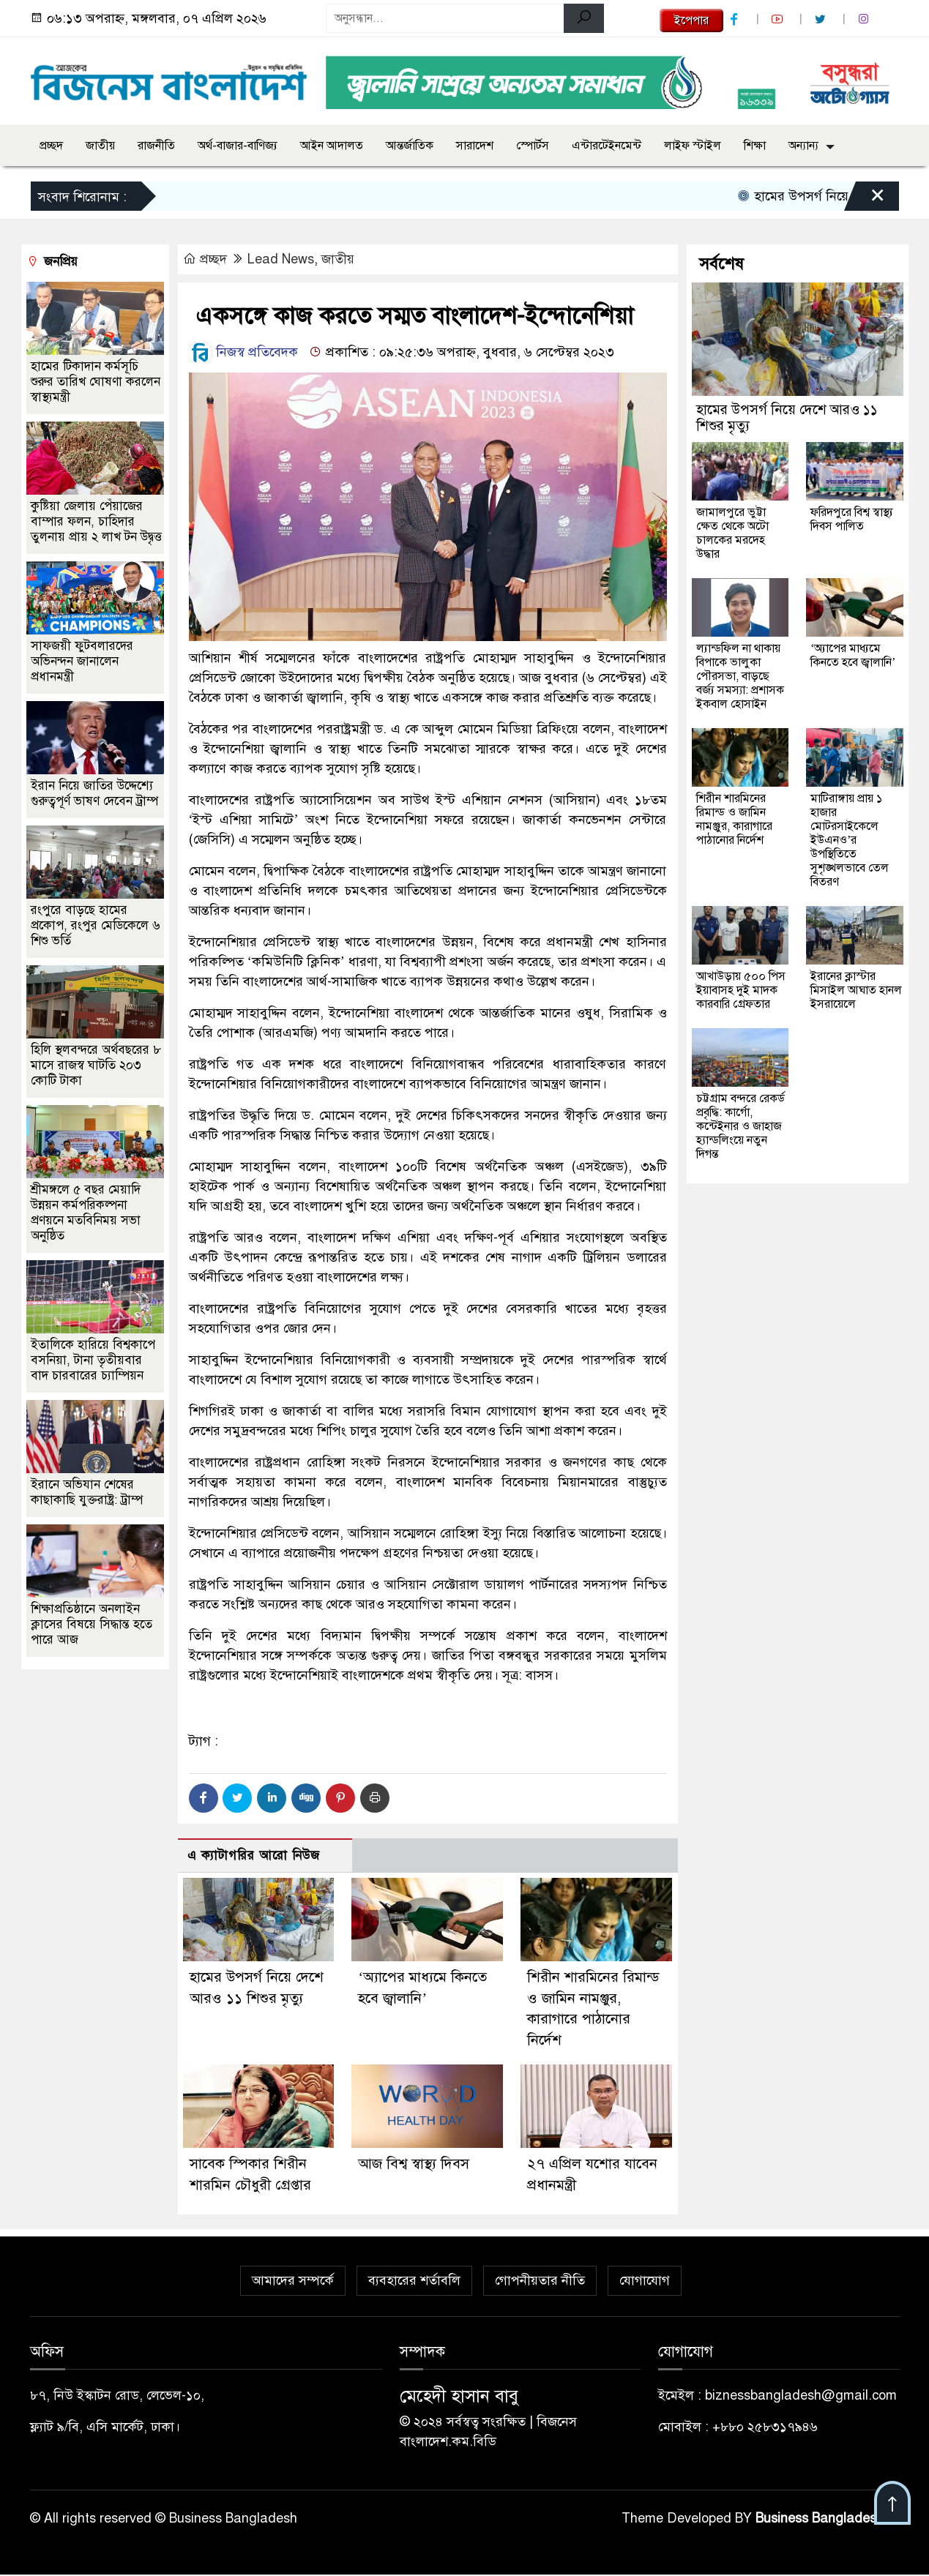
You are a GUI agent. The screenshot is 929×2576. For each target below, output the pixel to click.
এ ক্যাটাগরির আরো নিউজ (253, 1855)
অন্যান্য (803, 145)
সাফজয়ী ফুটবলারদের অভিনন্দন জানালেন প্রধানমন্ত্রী (82, 661)
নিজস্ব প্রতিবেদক (243, 352)
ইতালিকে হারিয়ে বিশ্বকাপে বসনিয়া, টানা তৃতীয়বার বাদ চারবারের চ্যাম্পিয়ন (93, 1360)
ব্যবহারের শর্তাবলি (414, 2282)
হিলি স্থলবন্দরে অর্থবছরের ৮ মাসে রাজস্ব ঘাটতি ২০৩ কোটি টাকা (96, 1065)
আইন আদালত (331, 145)
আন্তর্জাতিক (409, 145)
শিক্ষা (755, 145)
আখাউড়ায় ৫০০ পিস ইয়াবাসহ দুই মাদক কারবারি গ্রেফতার (741, 990)
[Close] (864, 200)
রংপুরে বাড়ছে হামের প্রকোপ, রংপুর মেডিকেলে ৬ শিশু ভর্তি (95, 925)
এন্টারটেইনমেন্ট (606, 145)
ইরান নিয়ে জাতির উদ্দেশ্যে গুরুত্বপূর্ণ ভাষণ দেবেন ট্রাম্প (94, 793)
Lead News (280, 259)
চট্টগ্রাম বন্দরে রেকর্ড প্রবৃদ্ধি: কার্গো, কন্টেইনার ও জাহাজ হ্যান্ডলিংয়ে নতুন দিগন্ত (740, 1126)
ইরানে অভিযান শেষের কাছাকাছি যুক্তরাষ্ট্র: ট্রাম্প (87, 1492)
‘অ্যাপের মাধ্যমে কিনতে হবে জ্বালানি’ (852, 655)
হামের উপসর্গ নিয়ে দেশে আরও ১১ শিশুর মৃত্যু (787, 417)
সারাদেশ (474, 145)
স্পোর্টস (532, 145)
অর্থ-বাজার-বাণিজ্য (237, 145)
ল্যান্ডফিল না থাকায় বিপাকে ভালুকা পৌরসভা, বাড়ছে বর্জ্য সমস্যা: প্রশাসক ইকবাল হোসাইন (740, 676)
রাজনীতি (156, 145)
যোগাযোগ (644, 2282)
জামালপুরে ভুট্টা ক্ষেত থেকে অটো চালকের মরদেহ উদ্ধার (732, 533)
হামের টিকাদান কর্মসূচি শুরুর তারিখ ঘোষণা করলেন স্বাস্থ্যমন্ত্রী (95, 382)
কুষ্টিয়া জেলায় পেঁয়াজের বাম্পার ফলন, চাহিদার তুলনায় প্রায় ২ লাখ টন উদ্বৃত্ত (96, 521)
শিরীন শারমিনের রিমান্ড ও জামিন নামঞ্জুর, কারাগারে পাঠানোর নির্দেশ (734, 819)
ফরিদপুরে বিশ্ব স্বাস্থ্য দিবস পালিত (851, 519)
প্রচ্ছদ (51, 145)
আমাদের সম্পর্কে (293, 2282)
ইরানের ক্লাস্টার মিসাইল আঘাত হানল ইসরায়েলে (856, 990)
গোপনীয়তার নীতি (540, 2282)
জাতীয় (100, 145)
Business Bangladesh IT (827, 2520)
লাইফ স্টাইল (692, 145)
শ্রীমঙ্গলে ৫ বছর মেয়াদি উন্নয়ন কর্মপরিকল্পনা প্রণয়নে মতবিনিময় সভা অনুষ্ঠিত (86, 1212)
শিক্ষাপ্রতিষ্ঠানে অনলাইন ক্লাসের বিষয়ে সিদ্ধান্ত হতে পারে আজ (91, 1624)
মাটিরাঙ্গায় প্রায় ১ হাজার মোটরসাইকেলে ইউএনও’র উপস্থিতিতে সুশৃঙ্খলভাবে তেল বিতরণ (849, 840)
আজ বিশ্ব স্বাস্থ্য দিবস (414, 2165)
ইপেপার (691, 20)
